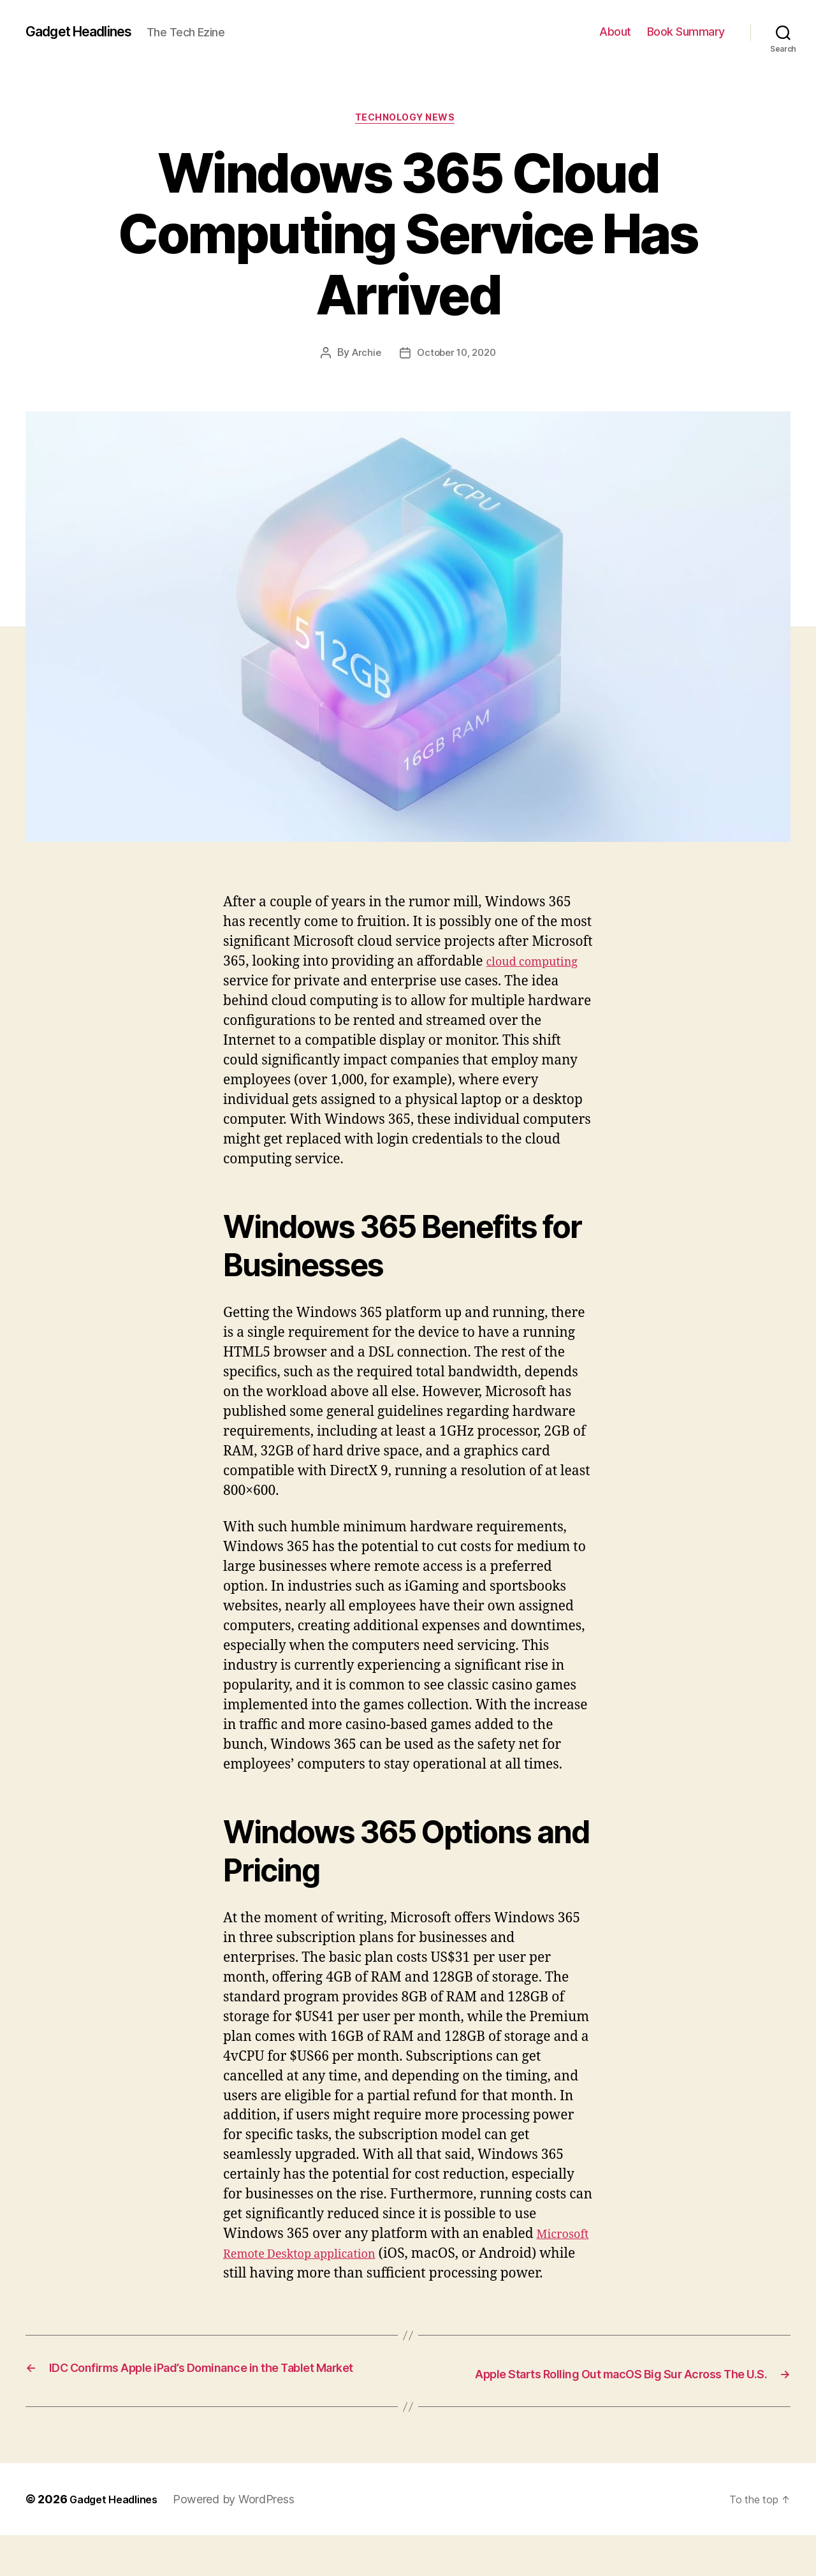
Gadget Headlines (88, 32)
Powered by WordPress (245, 2540)
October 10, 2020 (457, 356)
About (615, 31)
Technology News (407, 120)
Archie (362, 356)
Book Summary (686, 31)
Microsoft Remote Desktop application (344, 2257)
